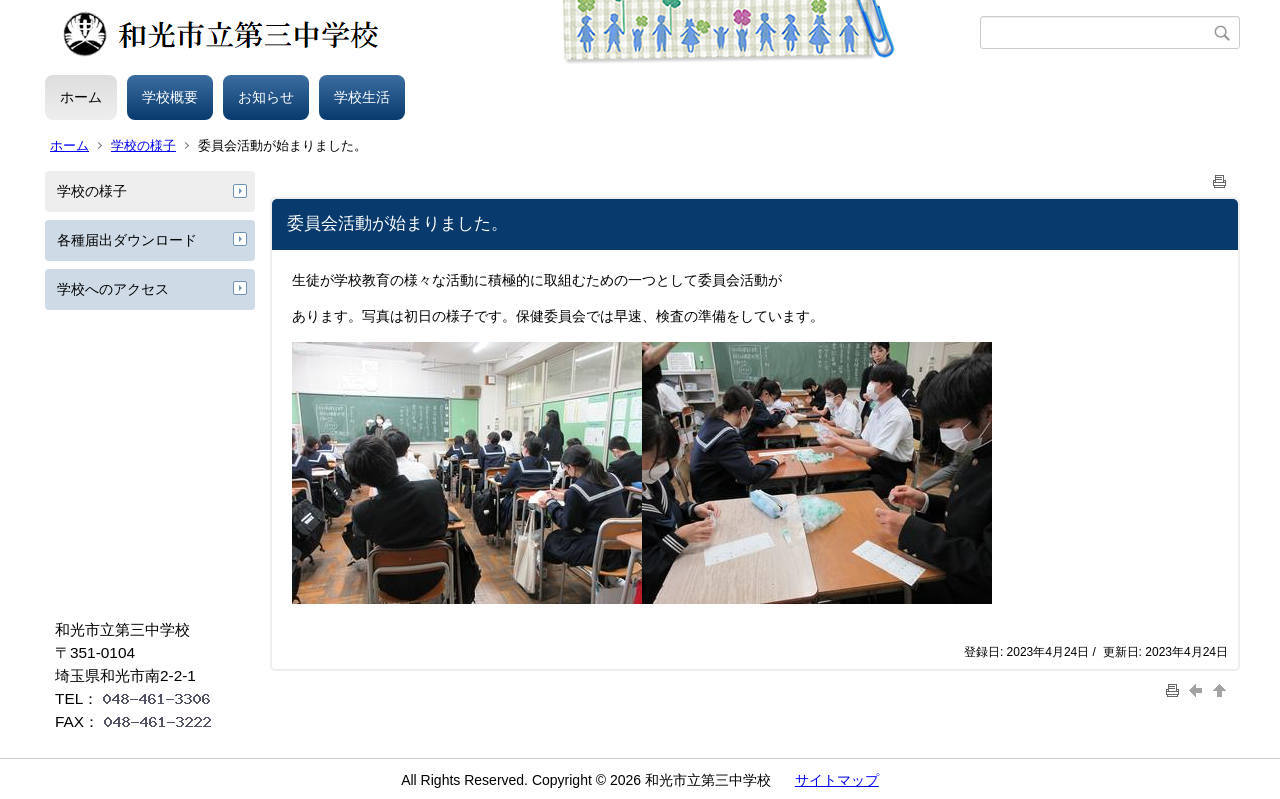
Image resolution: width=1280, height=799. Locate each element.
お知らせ (266, 97)
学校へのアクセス (113, 289)
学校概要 (170, 97)
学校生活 (362, 97)
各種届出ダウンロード (127, 240)
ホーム (81, 97)
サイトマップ (837, 780)
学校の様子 (143, 145)
